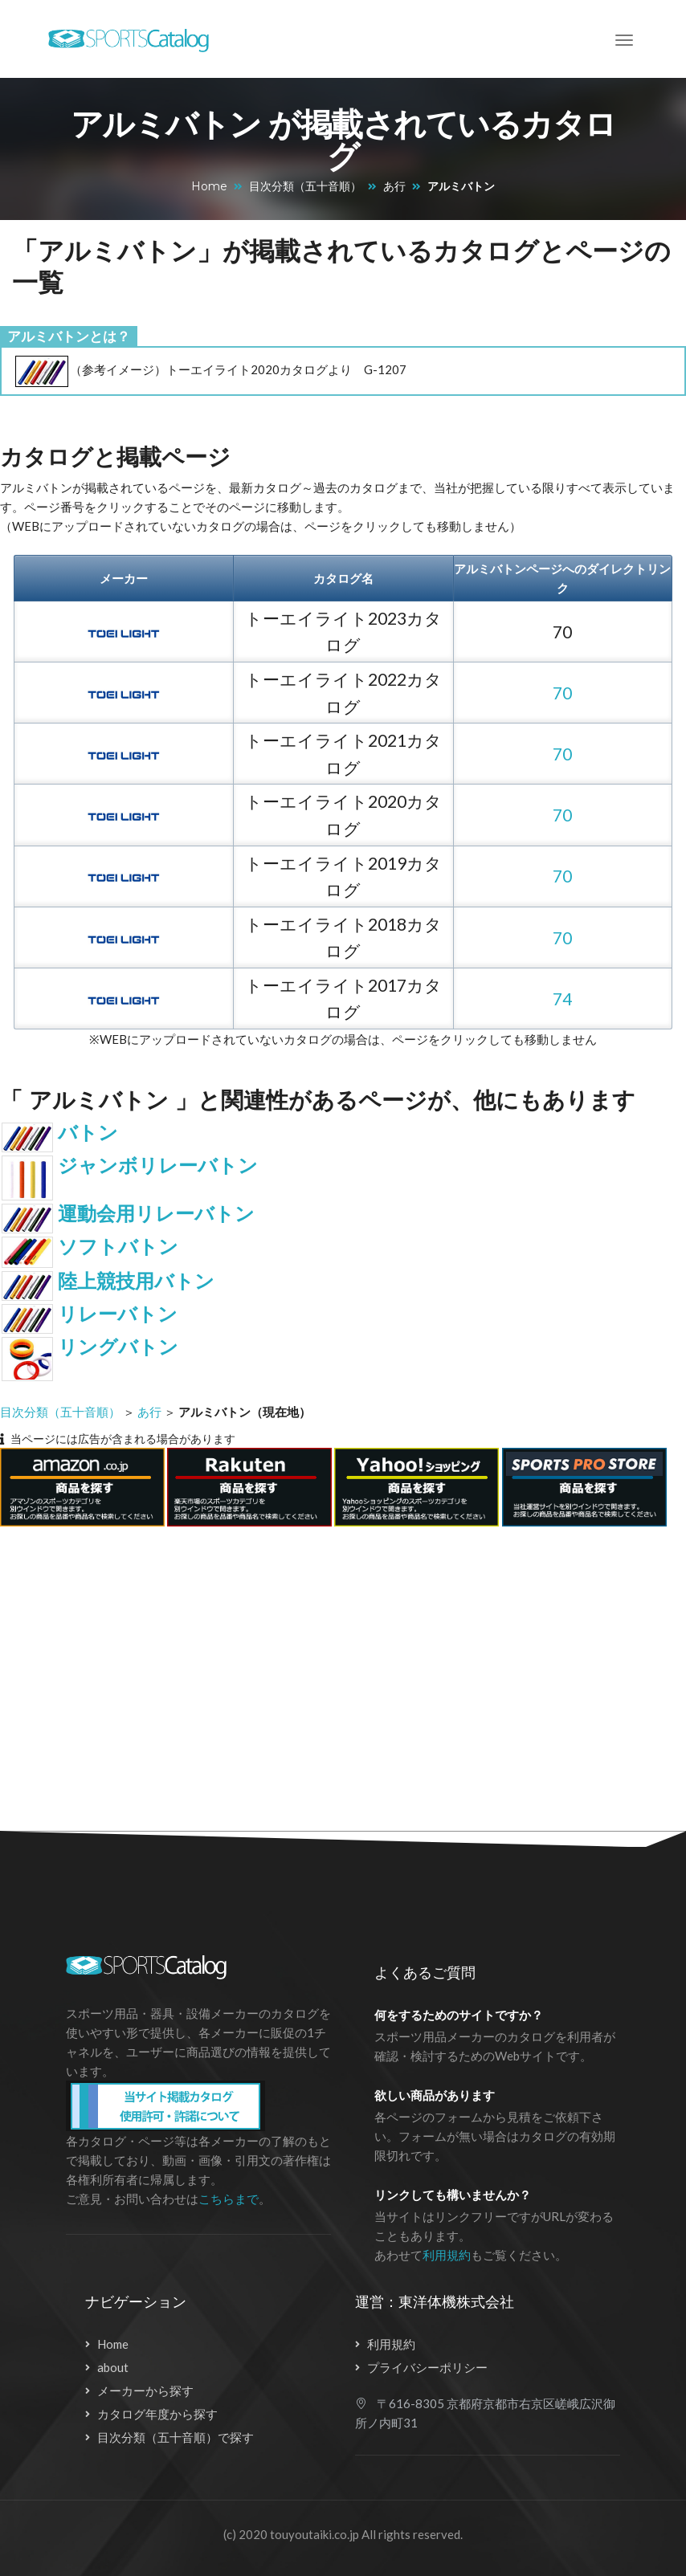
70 (562, 693)
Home (209, 186)
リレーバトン (118, 1314)
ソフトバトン (118, 1246)
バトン (88, 1132)
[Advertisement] (329, 1669)
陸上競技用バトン (136, 1281)
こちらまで (228, 2198)
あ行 (394, 186)
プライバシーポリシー (427, 2367)
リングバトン (118, 1347)
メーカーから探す (145, 2390)
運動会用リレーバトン (156, 1213)
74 (562, 998)
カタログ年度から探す (157, 2414)
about (113, 2367)
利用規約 (447, 2255)
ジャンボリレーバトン (158, 1165)
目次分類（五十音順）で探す (175, 2437)
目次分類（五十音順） (305, 186)
